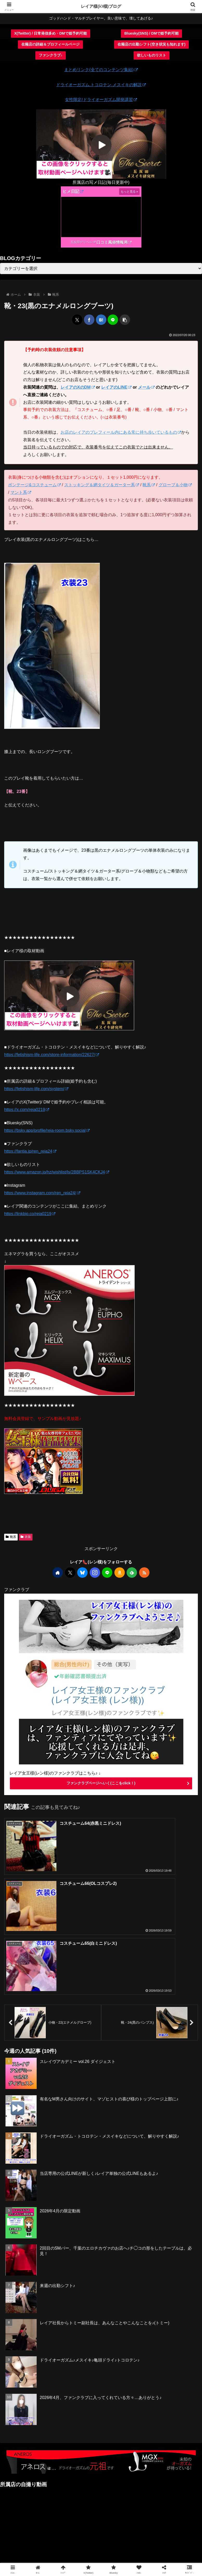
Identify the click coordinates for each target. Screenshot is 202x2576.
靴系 (148, 485)
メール (146, 387)
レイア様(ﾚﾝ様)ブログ (101, 6)
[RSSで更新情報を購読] (144, 1572)
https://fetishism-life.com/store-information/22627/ (51, 1054)
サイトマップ (167, 2539)
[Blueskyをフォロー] (82, 1572)
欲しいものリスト (151, 55)
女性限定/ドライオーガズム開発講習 (101, 99)
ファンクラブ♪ (50, 55)
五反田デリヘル (83, 242)
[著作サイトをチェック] (58, 1572)
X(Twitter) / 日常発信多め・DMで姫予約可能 (50, 33)
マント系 (20, 492)
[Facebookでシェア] (89, 319)
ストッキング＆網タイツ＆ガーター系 (101, 485)
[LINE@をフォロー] (107, 1572)
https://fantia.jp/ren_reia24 (30, 1151)
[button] (125, 319)
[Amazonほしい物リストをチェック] (119, 1572)
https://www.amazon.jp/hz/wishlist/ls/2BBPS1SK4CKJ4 (56, 1172)
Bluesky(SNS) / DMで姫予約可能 (151, 33)
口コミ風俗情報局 (114, 242)
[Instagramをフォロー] (95, 1572)
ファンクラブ (35, 2539)
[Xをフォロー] (70, 1572)
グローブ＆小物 (175, 485)
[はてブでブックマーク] (101, 319)
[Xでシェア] (77, 319)
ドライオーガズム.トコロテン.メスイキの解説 (101, 85)
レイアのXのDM (78, 387)
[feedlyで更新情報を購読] (132, 1572)
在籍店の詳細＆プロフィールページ (50, 44)
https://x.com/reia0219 (26, 1109)
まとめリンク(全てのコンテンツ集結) (101, 69)
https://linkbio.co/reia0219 (29, 1213)
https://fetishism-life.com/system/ (36, 1089)
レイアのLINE (116, 387)
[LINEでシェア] (113, 319)
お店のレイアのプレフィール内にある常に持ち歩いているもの (121, 432)
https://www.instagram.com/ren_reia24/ (42, 1193)
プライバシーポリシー (101, 2546)
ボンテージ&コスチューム (34, 485)
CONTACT (101, 2539)
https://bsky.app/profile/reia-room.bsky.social (47, 1130)
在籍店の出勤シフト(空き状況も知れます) (151, 44)
